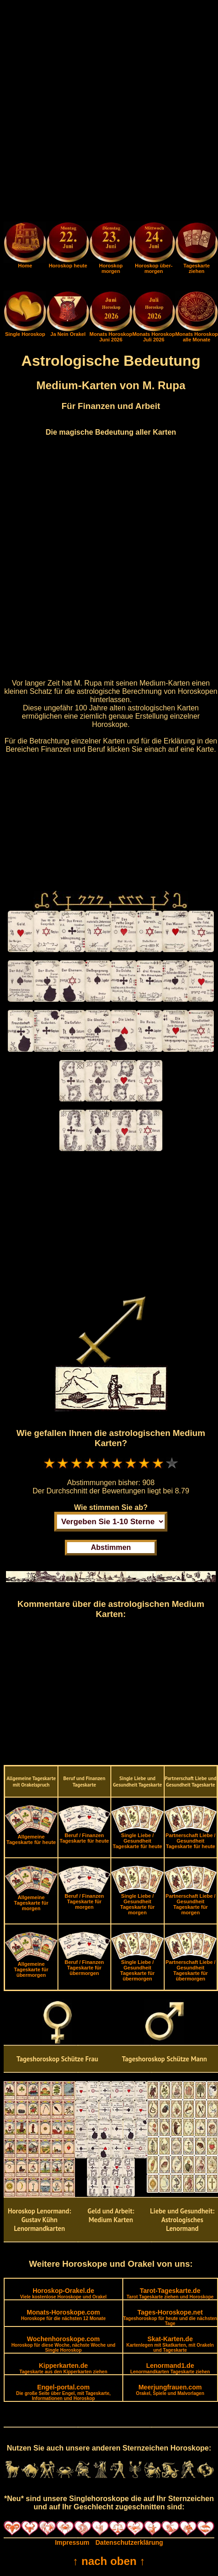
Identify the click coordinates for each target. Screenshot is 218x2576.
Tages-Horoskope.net (170, 2317)
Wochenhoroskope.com (63, 2344)
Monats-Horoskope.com (63, 2315)
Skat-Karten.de (170, 2344)
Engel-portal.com (63, 2392)
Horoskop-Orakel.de (63, 2293)
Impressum (72, 2542)
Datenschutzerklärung (129, 2542)
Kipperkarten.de (63, 2368)
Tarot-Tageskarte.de (169, 2293)
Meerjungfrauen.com (170, 2389)
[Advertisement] (109, 112)
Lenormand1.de (170, 2368)
